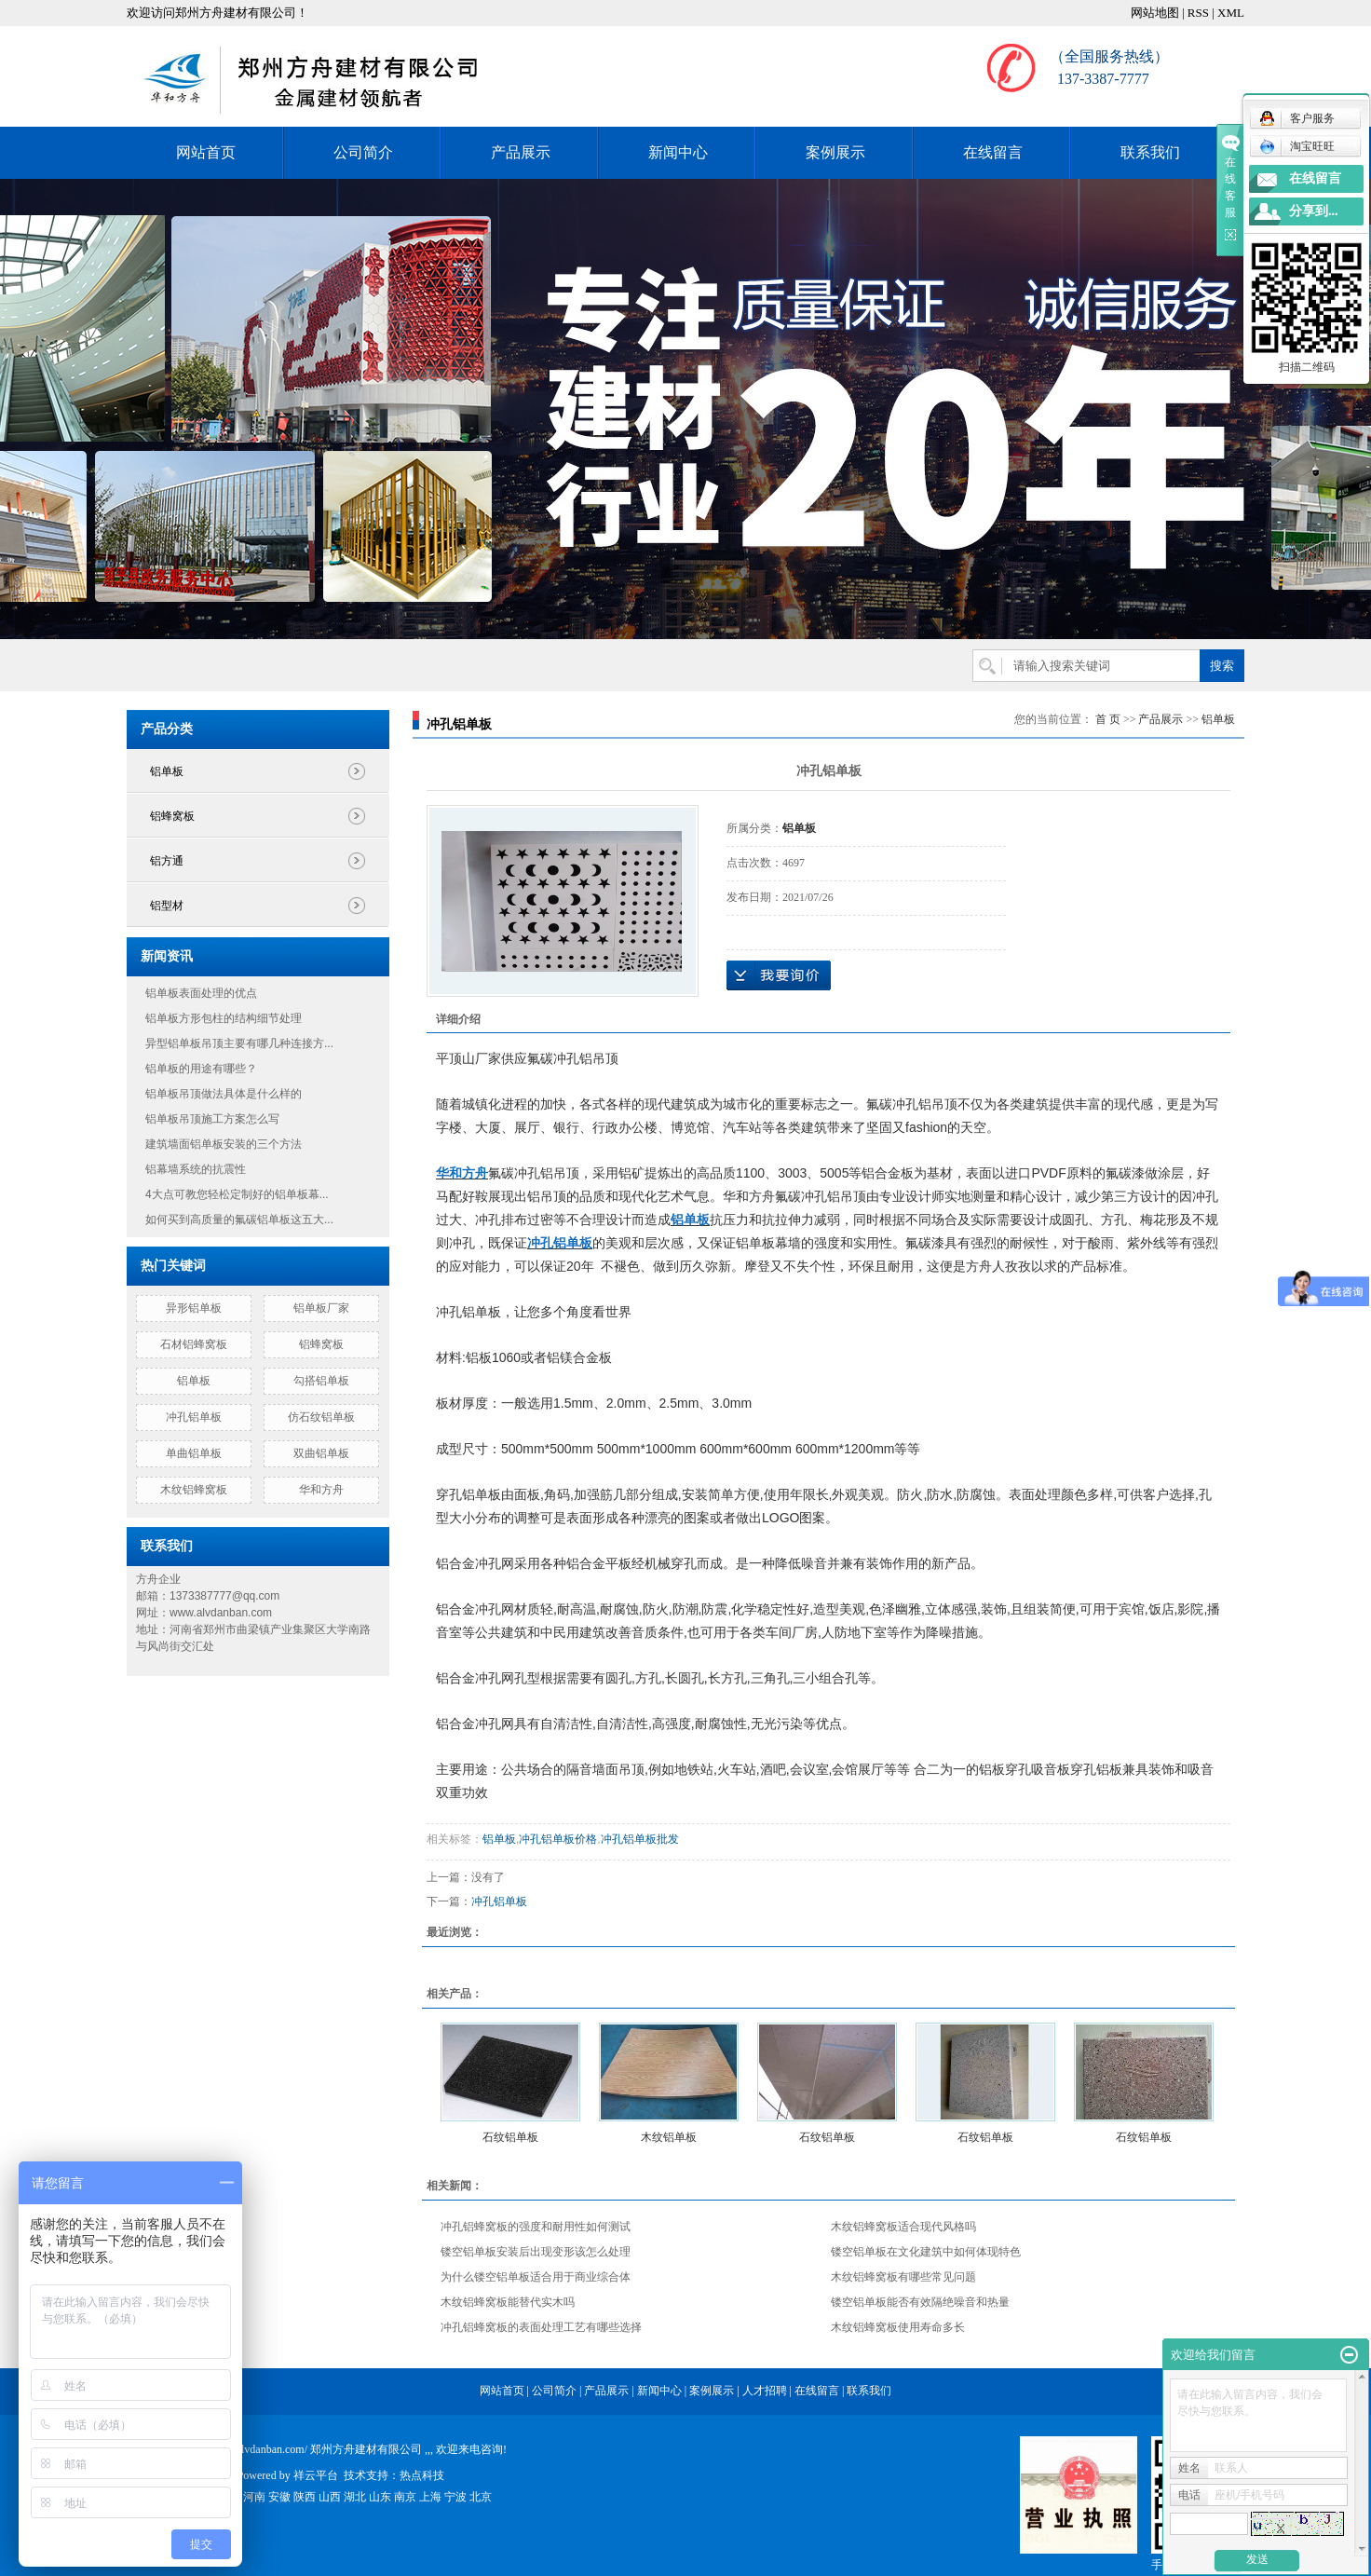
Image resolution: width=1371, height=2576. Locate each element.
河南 (254, 2496)
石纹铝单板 (510, 2137)
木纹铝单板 (669, 2137)
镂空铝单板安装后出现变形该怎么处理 (536, 2251)
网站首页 (206, 152)
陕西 (304, 2496)
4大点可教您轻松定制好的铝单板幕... (237, 1194)
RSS (1198, 13)
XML (1230, 13)
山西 (330, 2496)
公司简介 (363, 152)
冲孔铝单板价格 (558, 1839)
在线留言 (993, 152)
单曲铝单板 (194, 1453)
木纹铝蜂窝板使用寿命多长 (898, 2327)
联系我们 (1150, 152)
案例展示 (835, 152)
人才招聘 (764, 2390)
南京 (405, 2496)
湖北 (355, 2496)
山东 (380, 2496)
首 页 (1107, 719)
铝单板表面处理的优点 (201, 993)
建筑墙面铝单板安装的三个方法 (223, 1144)
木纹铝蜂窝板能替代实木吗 (508, 2302)
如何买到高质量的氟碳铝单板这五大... (239, 1219)
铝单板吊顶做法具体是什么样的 (223, 1093)
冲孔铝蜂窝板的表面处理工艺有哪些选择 (541, 2327)
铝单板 (166, 771)
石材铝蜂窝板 (193, 1344)
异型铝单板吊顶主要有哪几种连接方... (239, 1043)
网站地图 (1155, 13)
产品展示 (520, 152)
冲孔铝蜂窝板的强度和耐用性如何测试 (536, 2226)
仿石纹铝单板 (321, 1417)
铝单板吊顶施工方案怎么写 (212, 1118)
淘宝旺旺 (1297, 146)
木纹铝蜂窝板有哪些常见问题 (903, 2276)
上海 (430, 2496)
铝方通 (166, 860)
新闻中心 (678, 152)
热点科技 (422, 2475)
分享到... (1313, 211)
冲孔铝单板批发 (640, 1839)
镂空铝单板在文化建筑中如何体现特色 (926, 2251)
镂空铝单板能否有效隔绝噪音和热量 (920, 2302)
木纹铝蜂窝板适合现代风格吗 (903, 2226)
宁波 (455, 2496)
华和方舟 (321, 1489)
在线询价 (778, 975)
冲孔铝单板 (194, 1417)
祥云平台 (315, 2475)
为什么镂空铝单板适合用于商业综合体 (536, 2276)
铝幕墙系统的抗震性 (195, 1169)
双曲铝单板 (321, 1453)
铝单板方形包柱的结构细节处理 (223, 1018)
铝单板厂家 (321, 1308)
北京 (480, 2496)
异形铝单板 (194, 1308)
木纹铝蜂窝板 (193, 1489)
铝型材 (166, 905)
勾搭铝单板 (321, 1380)
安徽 (279, 2496)
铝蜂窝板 (172, 816)
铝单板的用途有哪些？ (201, 1068)
